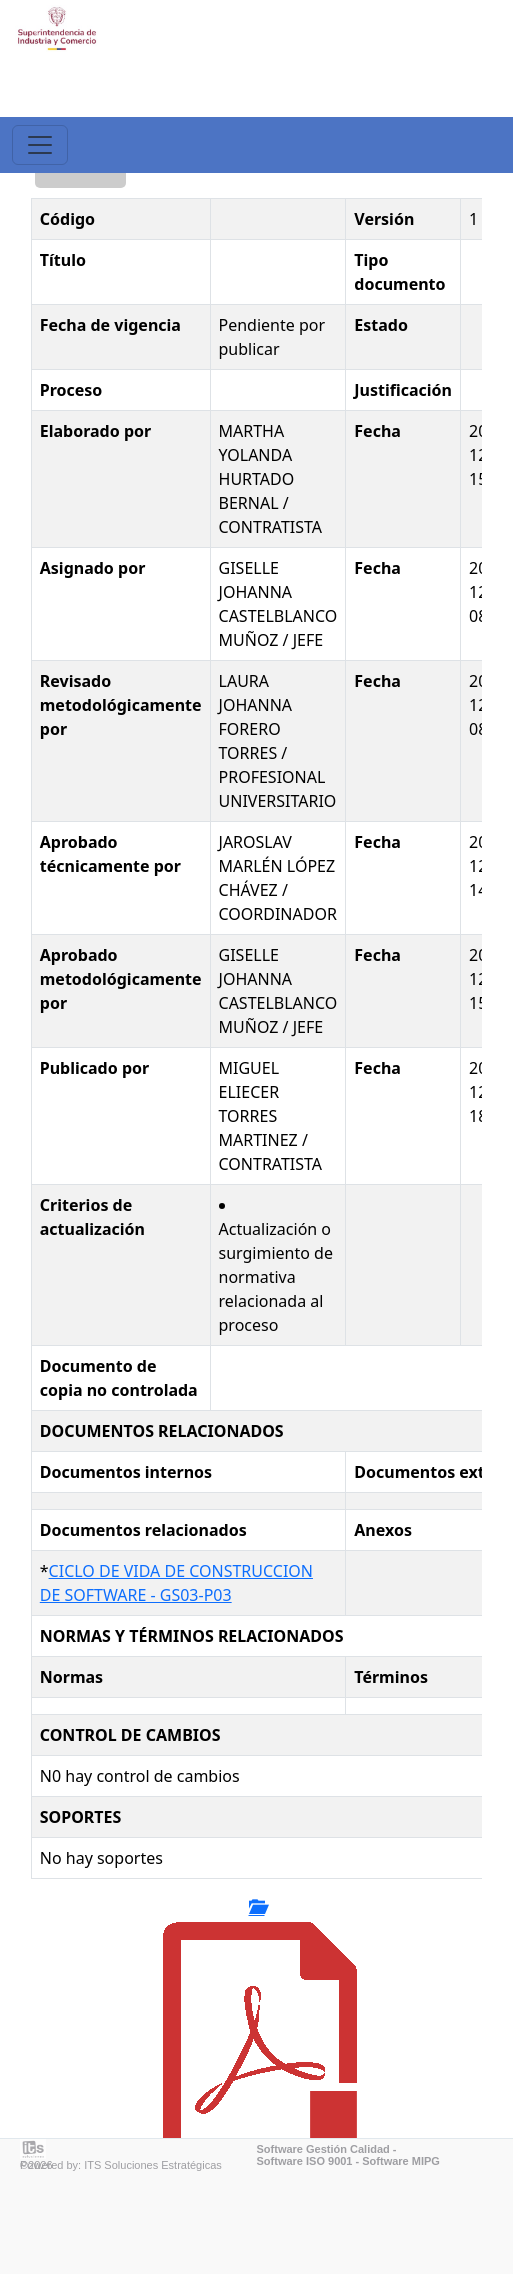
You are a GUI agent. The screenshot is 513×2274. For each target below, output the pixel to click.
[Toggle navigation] (40, 145)
